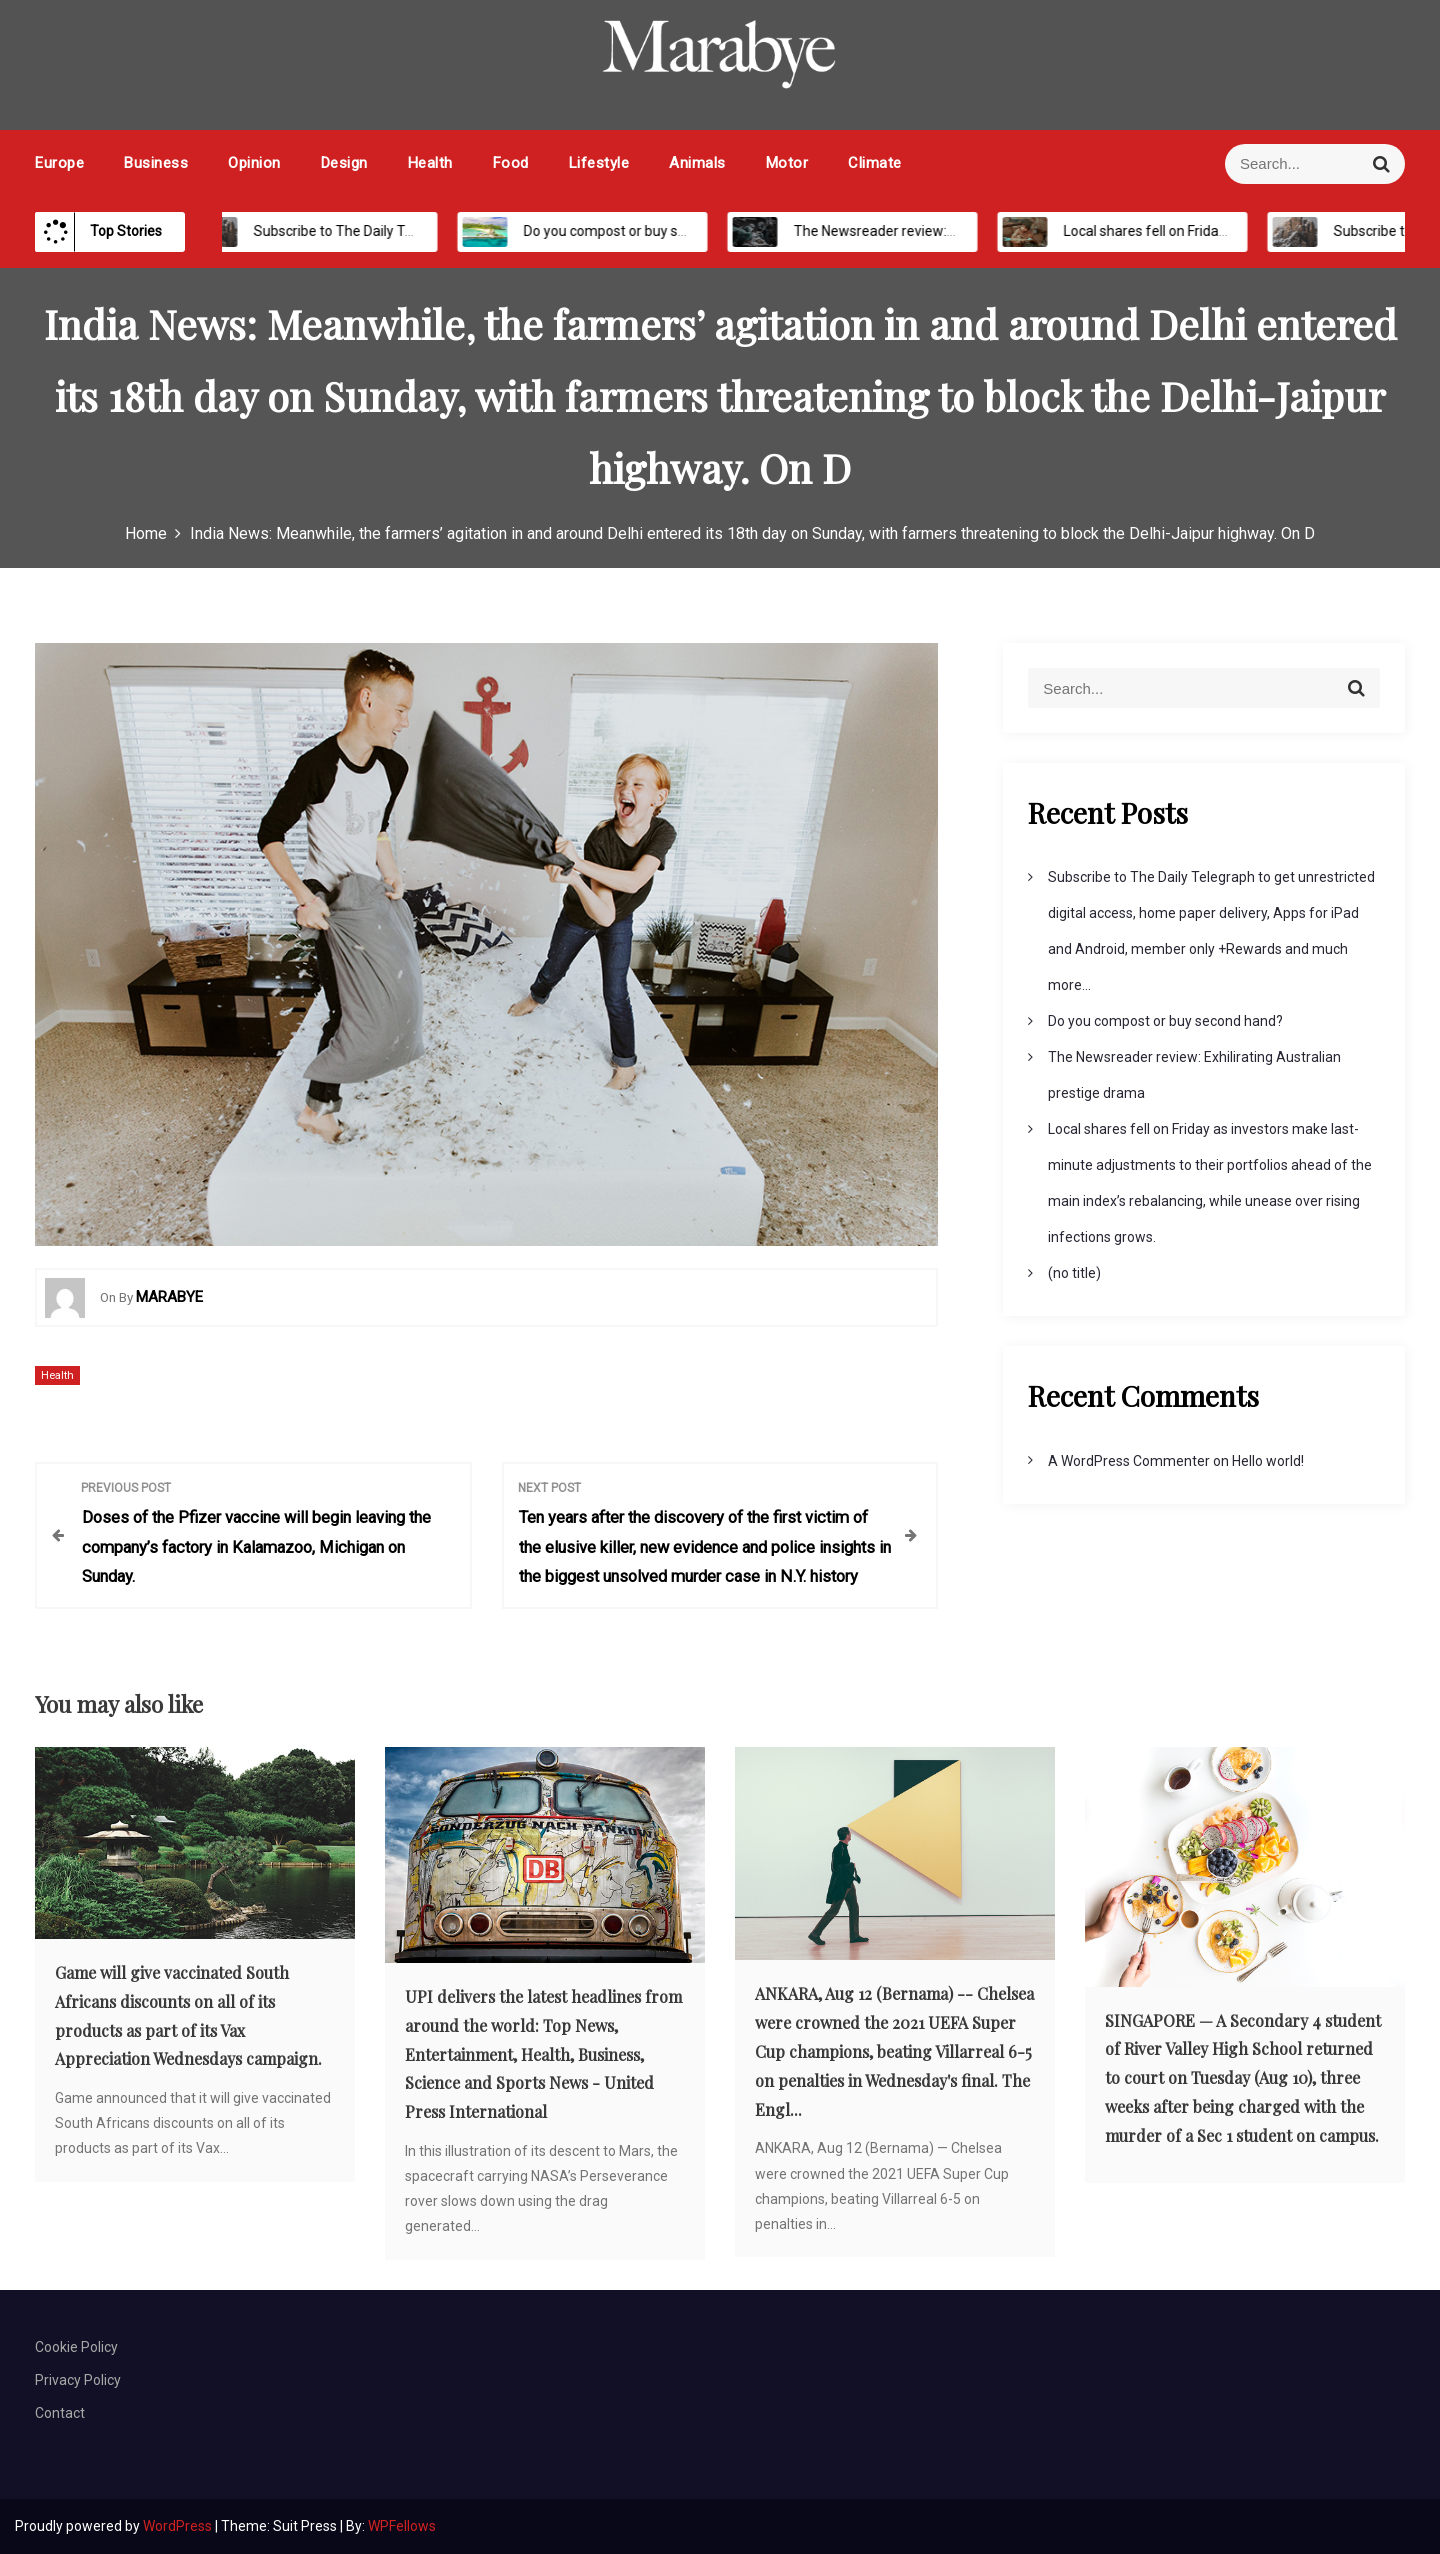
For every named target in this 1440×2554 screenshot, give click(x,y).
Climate (875, 163)
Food (511, 163)
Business (156, 163)
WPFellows (402, 2526)
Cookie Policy (76, 2347)
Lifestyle (599, 163)
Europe (59, 163)
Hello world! (1268, 1461)
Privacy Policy (78, 2380)
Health (430, 163)
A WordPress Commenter (1129, 1461)
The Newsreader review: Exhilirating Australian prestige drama (967, 231)
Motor (787, 163)
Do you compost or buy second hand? (618, 231)
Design (344, 163)
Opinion (254, 163)
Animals (697, 163)
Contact (60, 2413)
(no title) (1074, 1273)
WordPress (179, 2526)
